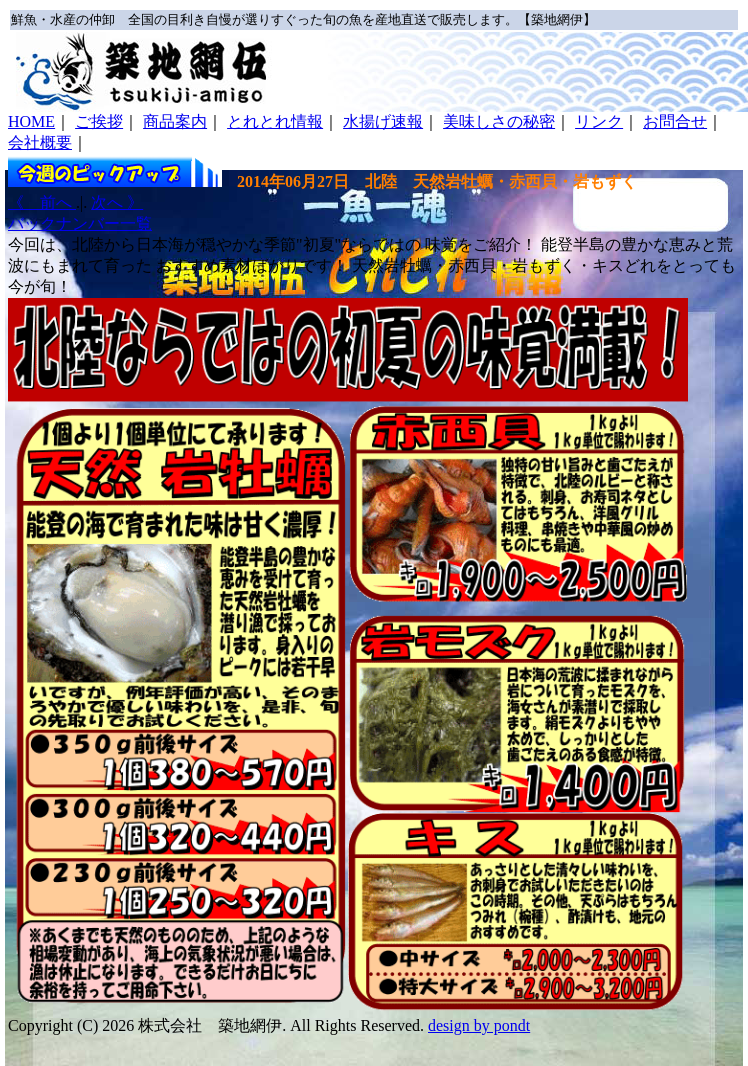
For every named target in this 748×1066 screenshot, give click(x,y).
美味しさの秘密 (499, 121)
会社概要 (40, 142)
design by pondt (479, 1025)
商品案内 (175, 121)
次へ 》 (117, 202)
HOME (31, 121)
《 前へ (42, 202)
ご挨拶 (99, 121)
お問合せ (675, 121)
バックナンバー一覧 (80, 223)
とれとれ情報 (275, 121)
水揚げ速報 (383, 121)
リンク (599, 121)
